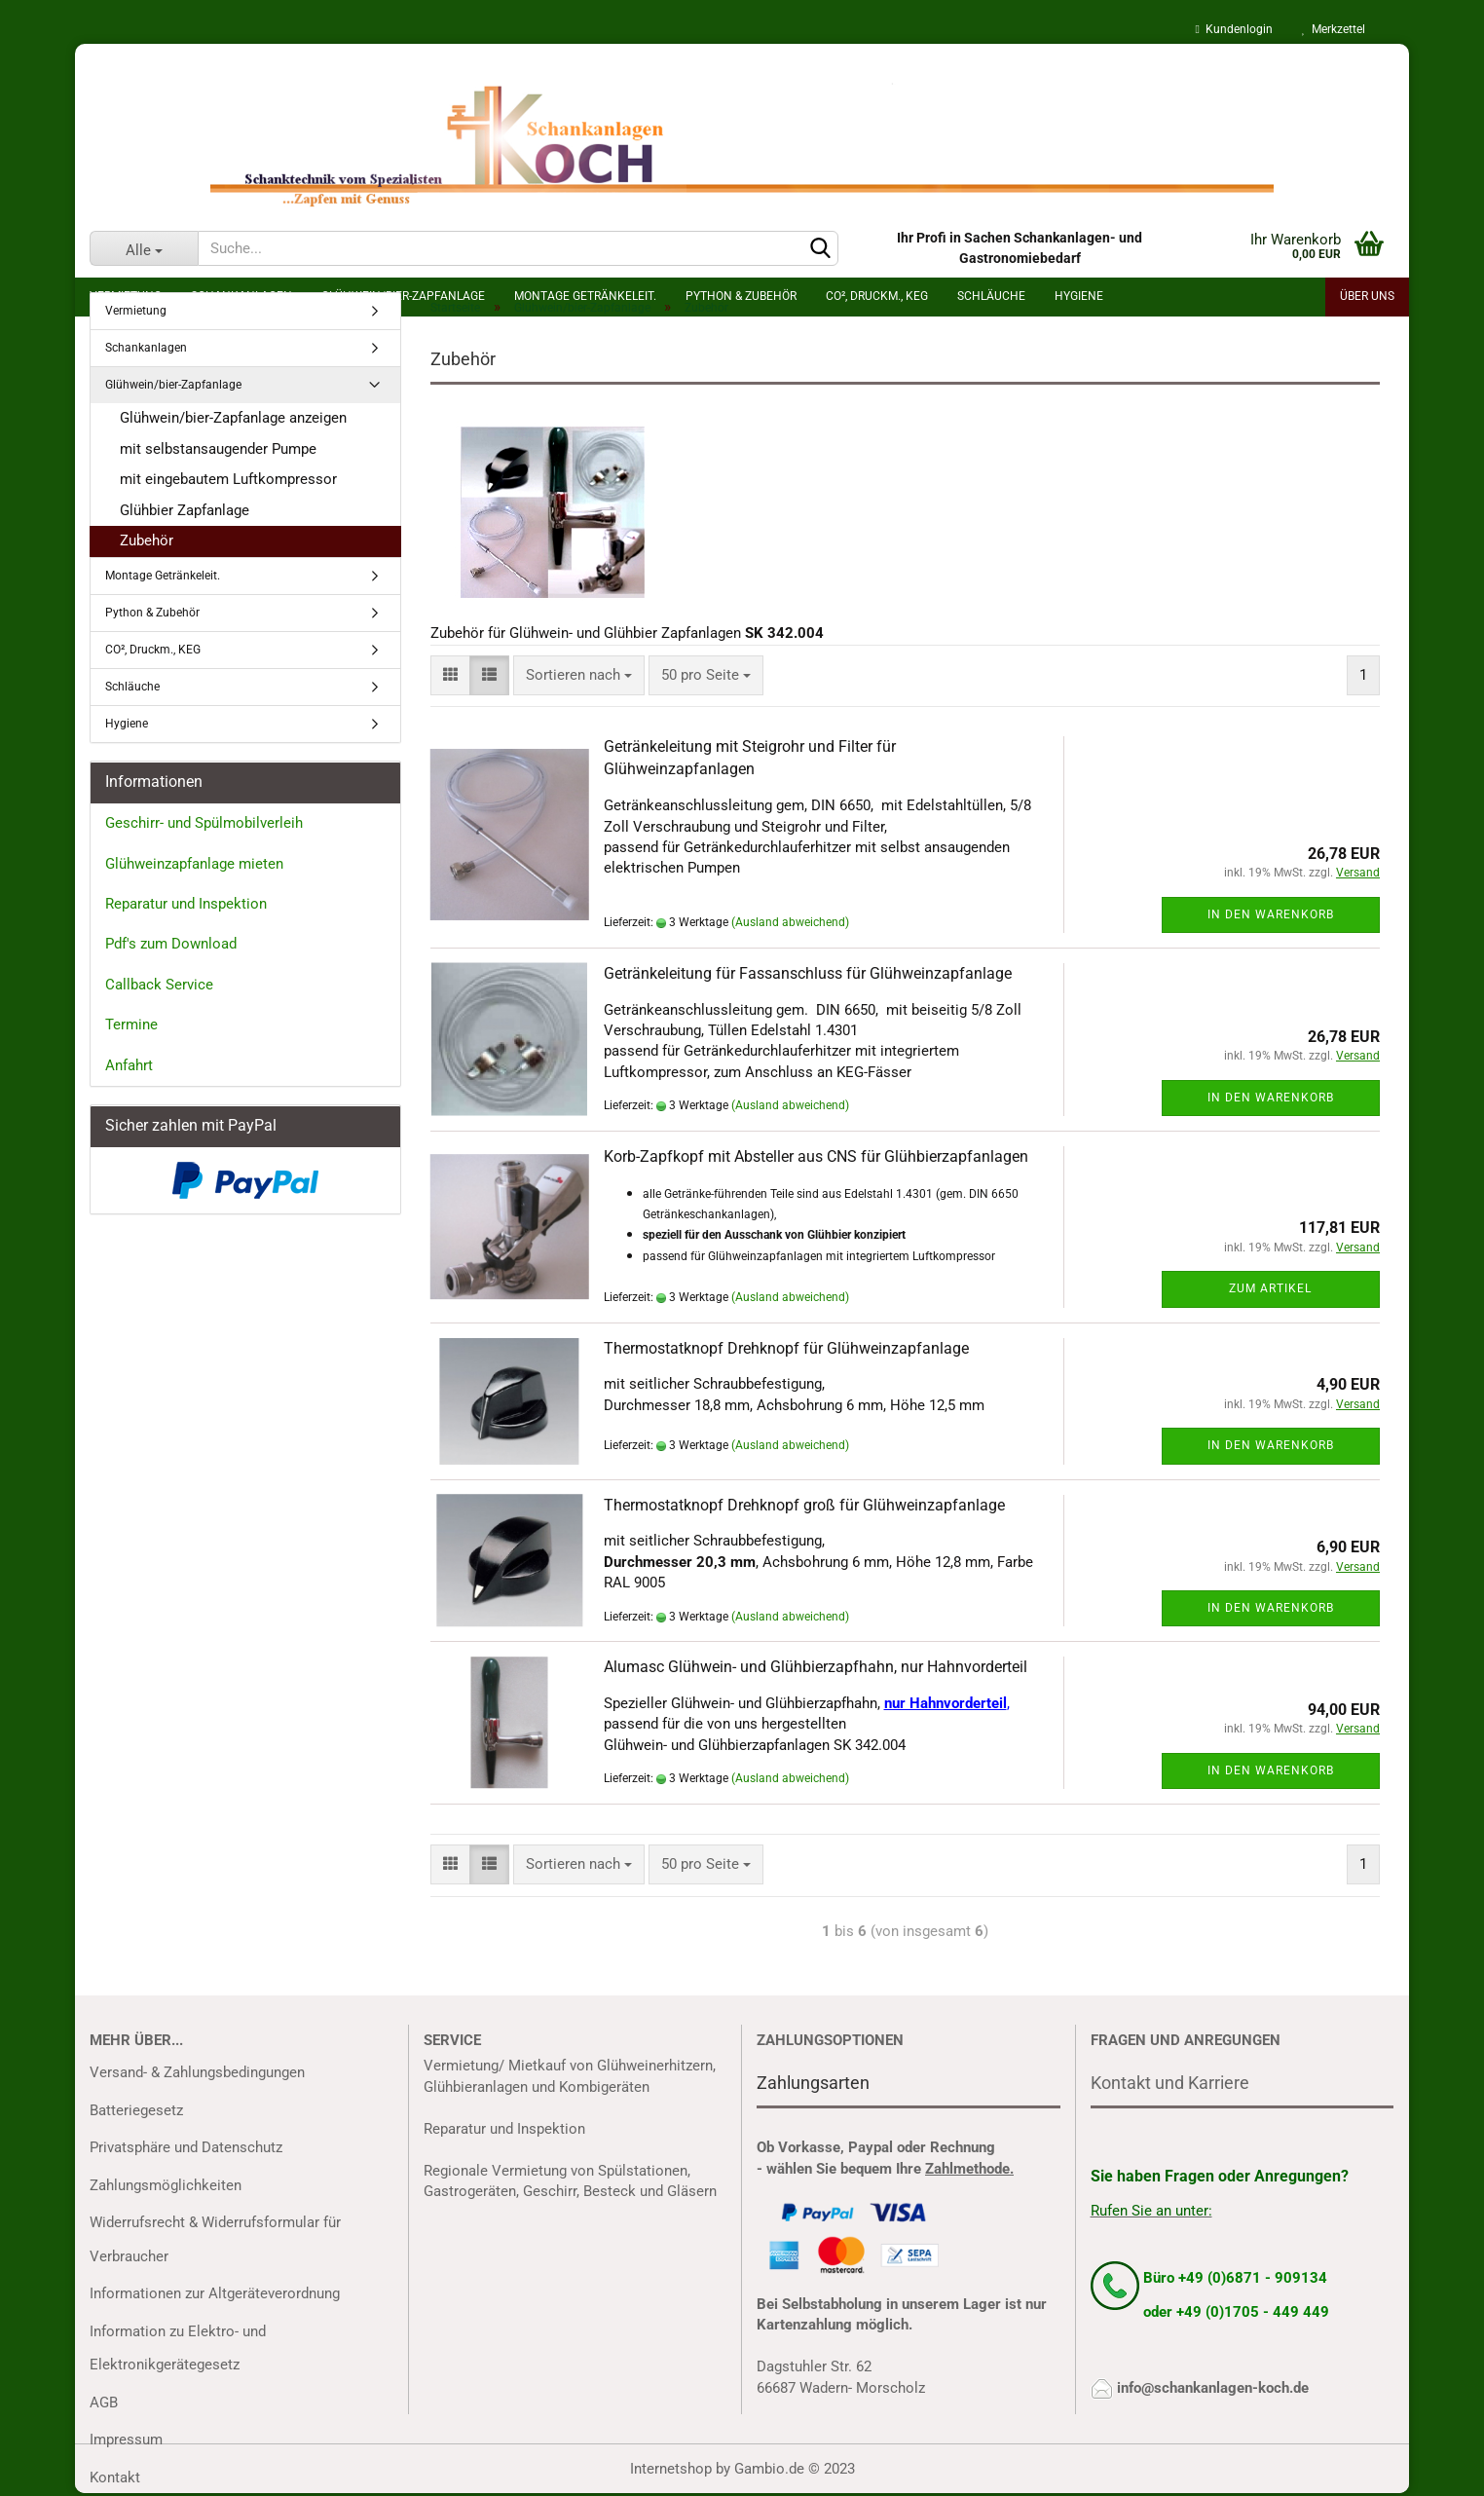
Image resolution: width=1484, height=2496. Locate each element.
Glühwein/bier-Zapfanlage (173, 384)
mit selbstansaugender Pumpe (218, 449)
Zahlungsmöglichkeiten (165, 2185)
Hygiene (126, 723)
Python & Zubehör (152, 612)
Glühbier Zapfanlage (184, 510)
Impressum (126, 2439)
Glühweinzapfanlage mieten (194, 864)
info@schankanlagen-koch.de (1213, 2388)
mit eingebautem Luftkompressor (228, 479)
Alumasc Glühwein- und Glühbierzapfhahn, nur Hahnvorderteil (815, 1667)
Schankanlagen (146, 347)
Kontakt (115, 2477)
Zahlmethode (967, 2169)
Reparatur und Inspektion (186, 904)
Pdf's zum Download (171, 943)
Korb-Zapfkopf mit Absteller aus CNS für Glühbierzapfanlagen (816, 1156)
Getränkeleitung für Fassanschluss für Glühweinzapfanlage (808, 973)
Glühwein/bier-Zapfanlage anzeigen (233, 418)
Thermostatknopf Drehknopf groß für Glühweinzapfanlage (804, 1505)
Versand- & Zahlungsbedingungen (197, 2072)
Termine (131, 1024)
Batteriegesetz (136, 2110)
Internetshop (671, 2468)
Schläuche (132, 686)
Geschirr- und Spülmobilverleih (204, 823)
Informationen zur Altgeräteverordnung (215, 2293)
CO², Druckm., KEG (153, 649)
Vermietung (136, 310)
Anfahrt (129, 1065)
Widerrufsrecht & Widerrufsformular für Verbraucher (215, 2239)
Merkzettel (1333, 29)
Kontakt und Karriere (1170, 2082)
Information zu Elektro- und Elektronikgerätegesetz (178, 2348)
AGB (104, 2402)
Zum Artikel (1270, 1288)
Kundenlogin (1234, 29)
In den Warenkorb (1270, 914)
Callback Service (159, 984)
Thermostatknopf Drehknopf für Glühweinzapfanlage (786, 1348)
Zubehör (146, 540)
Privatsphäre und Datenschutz (186, 2147)
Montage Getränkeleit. (162, 575)
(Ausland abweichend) (790, 922)
